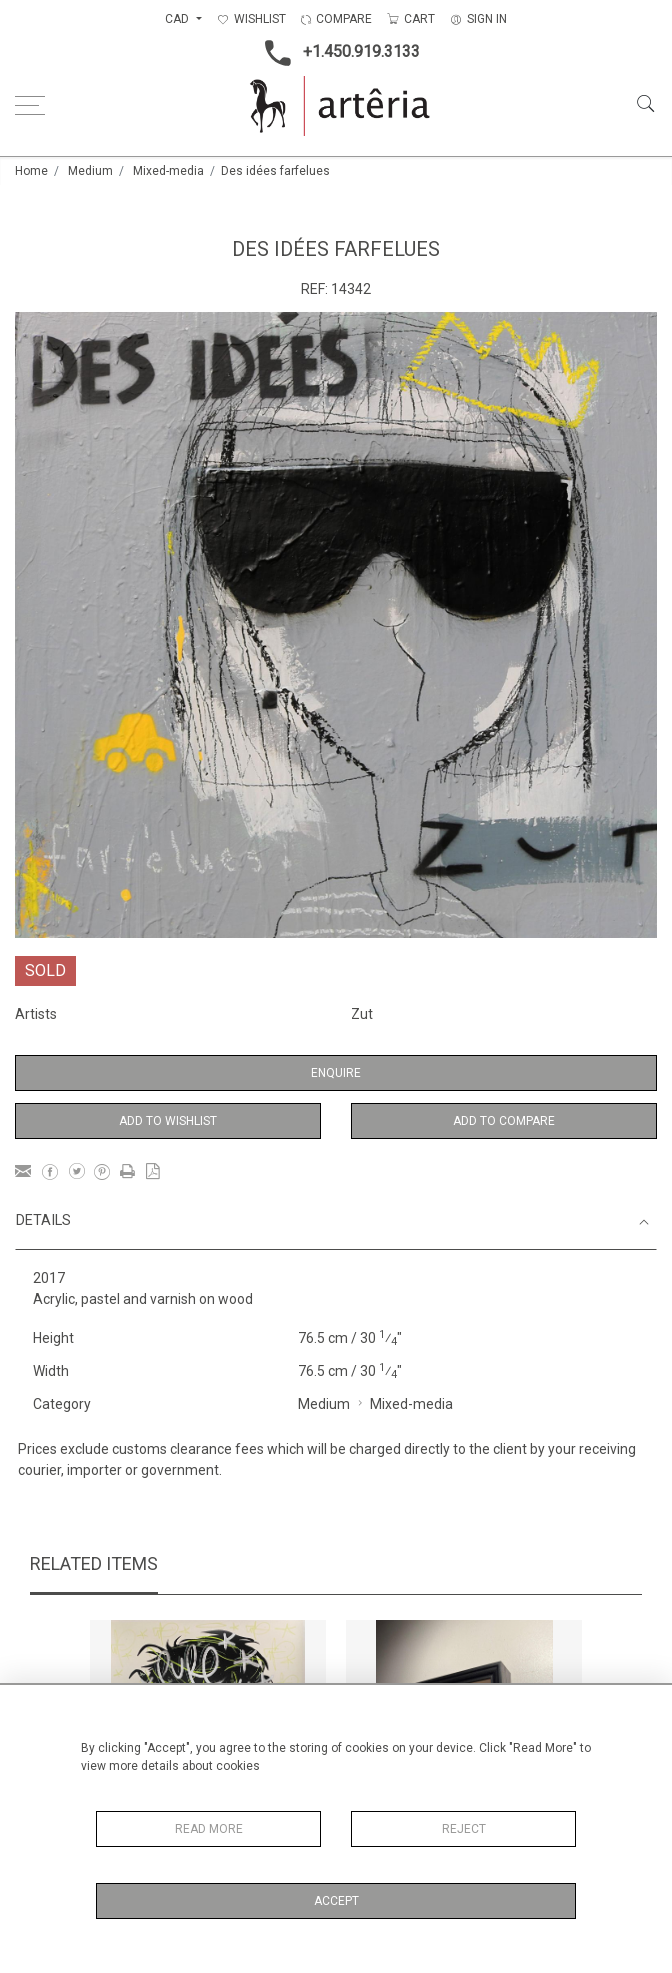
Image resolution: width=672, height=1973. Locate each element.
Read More (209, 1829)
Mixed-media (168, 171)
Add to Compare (504, 1121)
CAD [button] (178, 19)
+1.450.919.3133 (336, 53)
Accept (336, 1901)
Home (31, 171)
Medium (90, 171)
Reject (464, 1829)
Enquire (336, 1073)
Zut (362, 1014)
